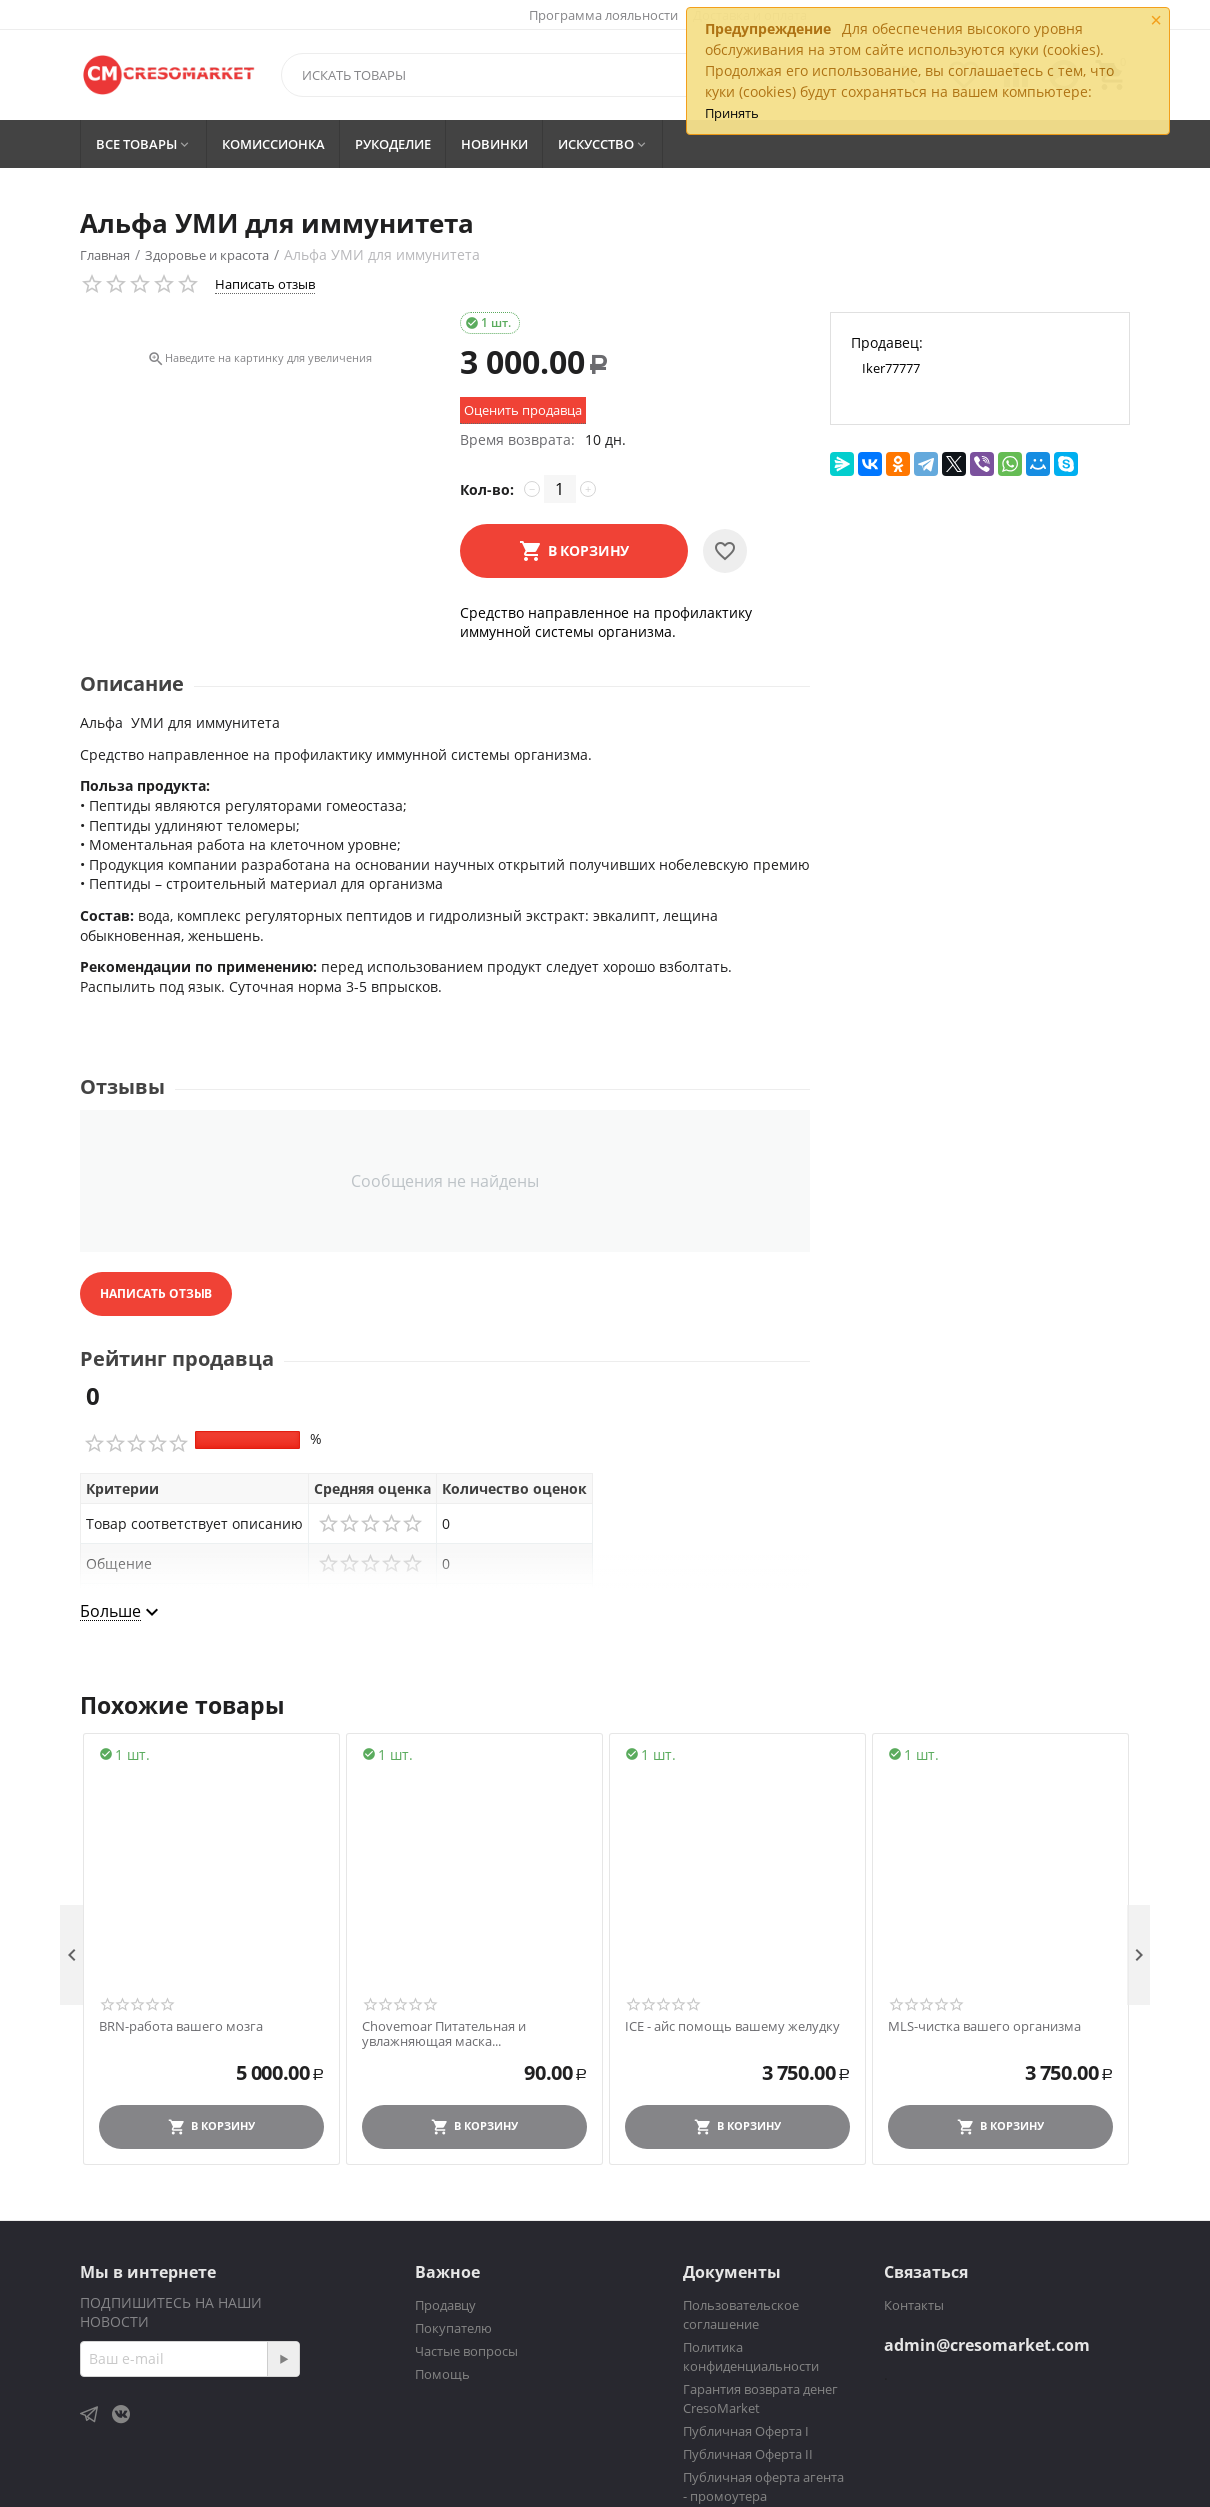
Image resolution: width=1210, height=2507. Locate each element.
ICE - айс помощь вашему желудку (732, 2027)
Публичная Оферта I (746, 2431)
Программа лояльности (603, 15)
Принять (732, 113)
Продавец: (887, 342)
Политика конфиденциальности (751, 2356)
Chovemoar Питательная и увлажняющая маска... (444, 2034)
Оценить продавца (523, 410)
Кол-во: (487, 489)
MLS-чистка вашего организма (984, 2027)
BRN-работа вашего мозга (181, 2027)
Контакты (914, 2305)
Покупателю (453, 2328)
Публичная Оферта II (748, 2454)
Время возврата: (517, 439)
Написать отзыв (265, 284)
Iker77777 (891, 368)
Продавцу (445, 2305)
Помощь (442, 2374)
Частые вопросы (466, 2351)
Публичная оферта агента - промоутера (763, 2486)
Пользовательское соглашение (741, 2314)
